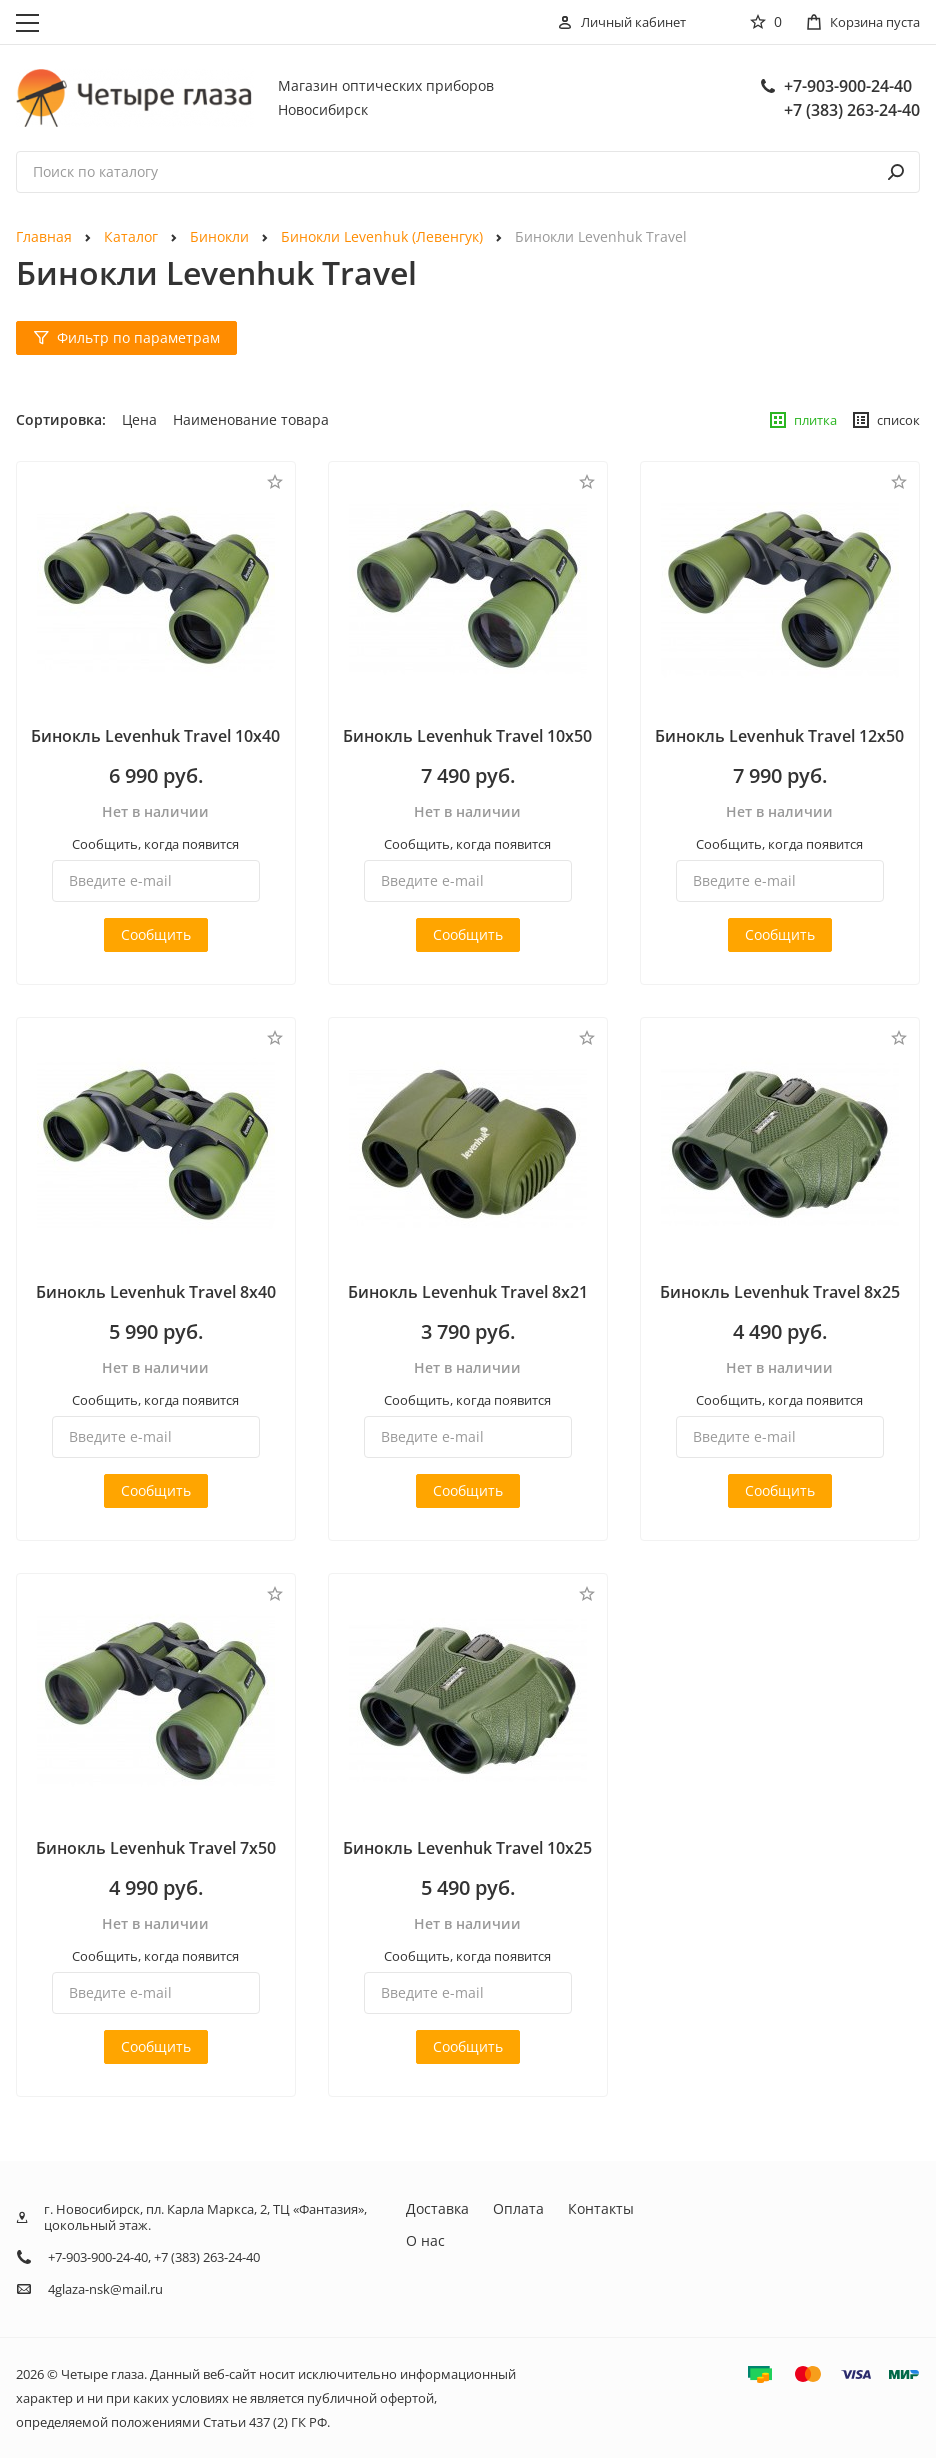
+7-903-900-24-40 (848, 86)
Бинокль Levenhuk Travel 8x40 (156, 1292)
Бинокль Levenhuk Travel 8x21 (468, 1292)
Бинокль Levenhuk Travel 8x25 (780, 1292)
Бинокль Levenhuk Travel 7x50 (156, 1848)
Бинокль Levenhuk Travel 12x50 (779, 736)
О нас (425, 2240)
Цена (139, 420)
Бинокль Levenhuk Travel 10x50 (467, 736)
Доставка (437, 2208)
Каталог (131, 236)
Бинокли (219, 236)
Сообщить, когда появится (155, 844)
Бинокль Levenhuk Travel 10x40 (155, 736)
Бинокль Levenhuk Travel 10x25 (467, 1848)
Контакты (601, 2208)
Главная (44, 236)
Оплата (518, 2208)
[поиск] (896, 172)
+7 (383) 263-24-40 (852, 110)
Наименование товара (251, 420)
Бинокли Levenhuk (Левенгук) (382, 236)
